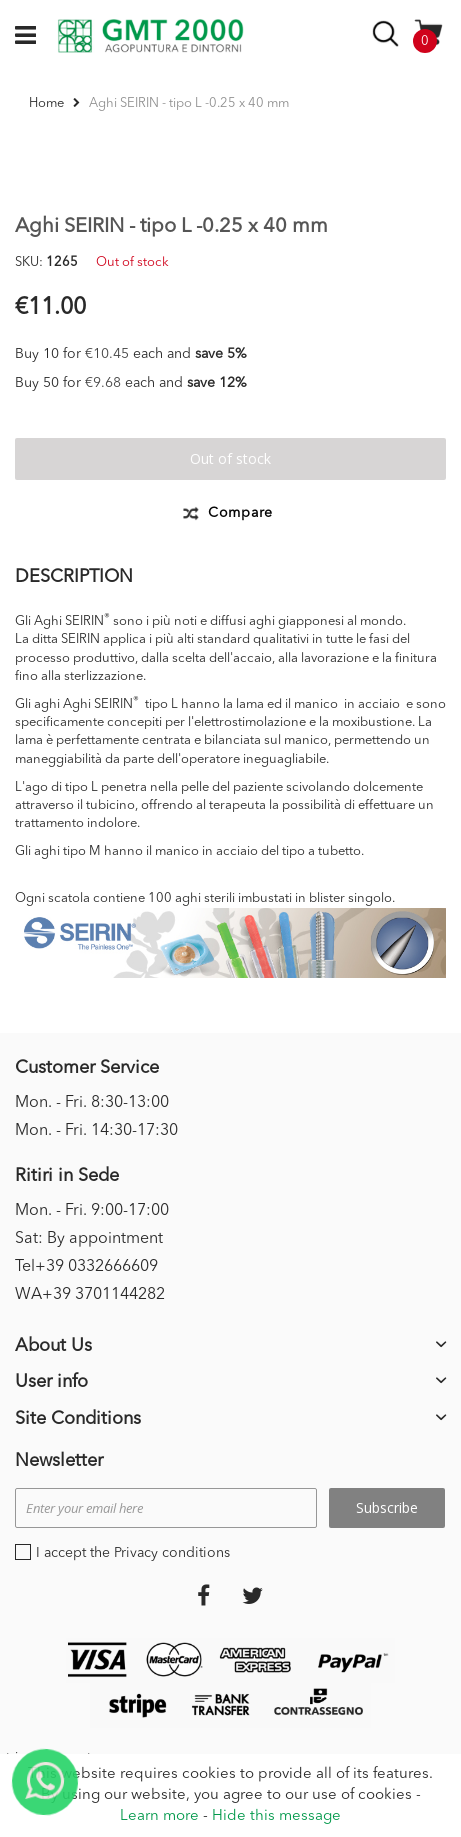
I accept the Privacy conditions (133, 1553)
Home (46, 103)
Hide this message (276, 1816)
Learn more (159, 1816)
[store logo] (150, 36)
